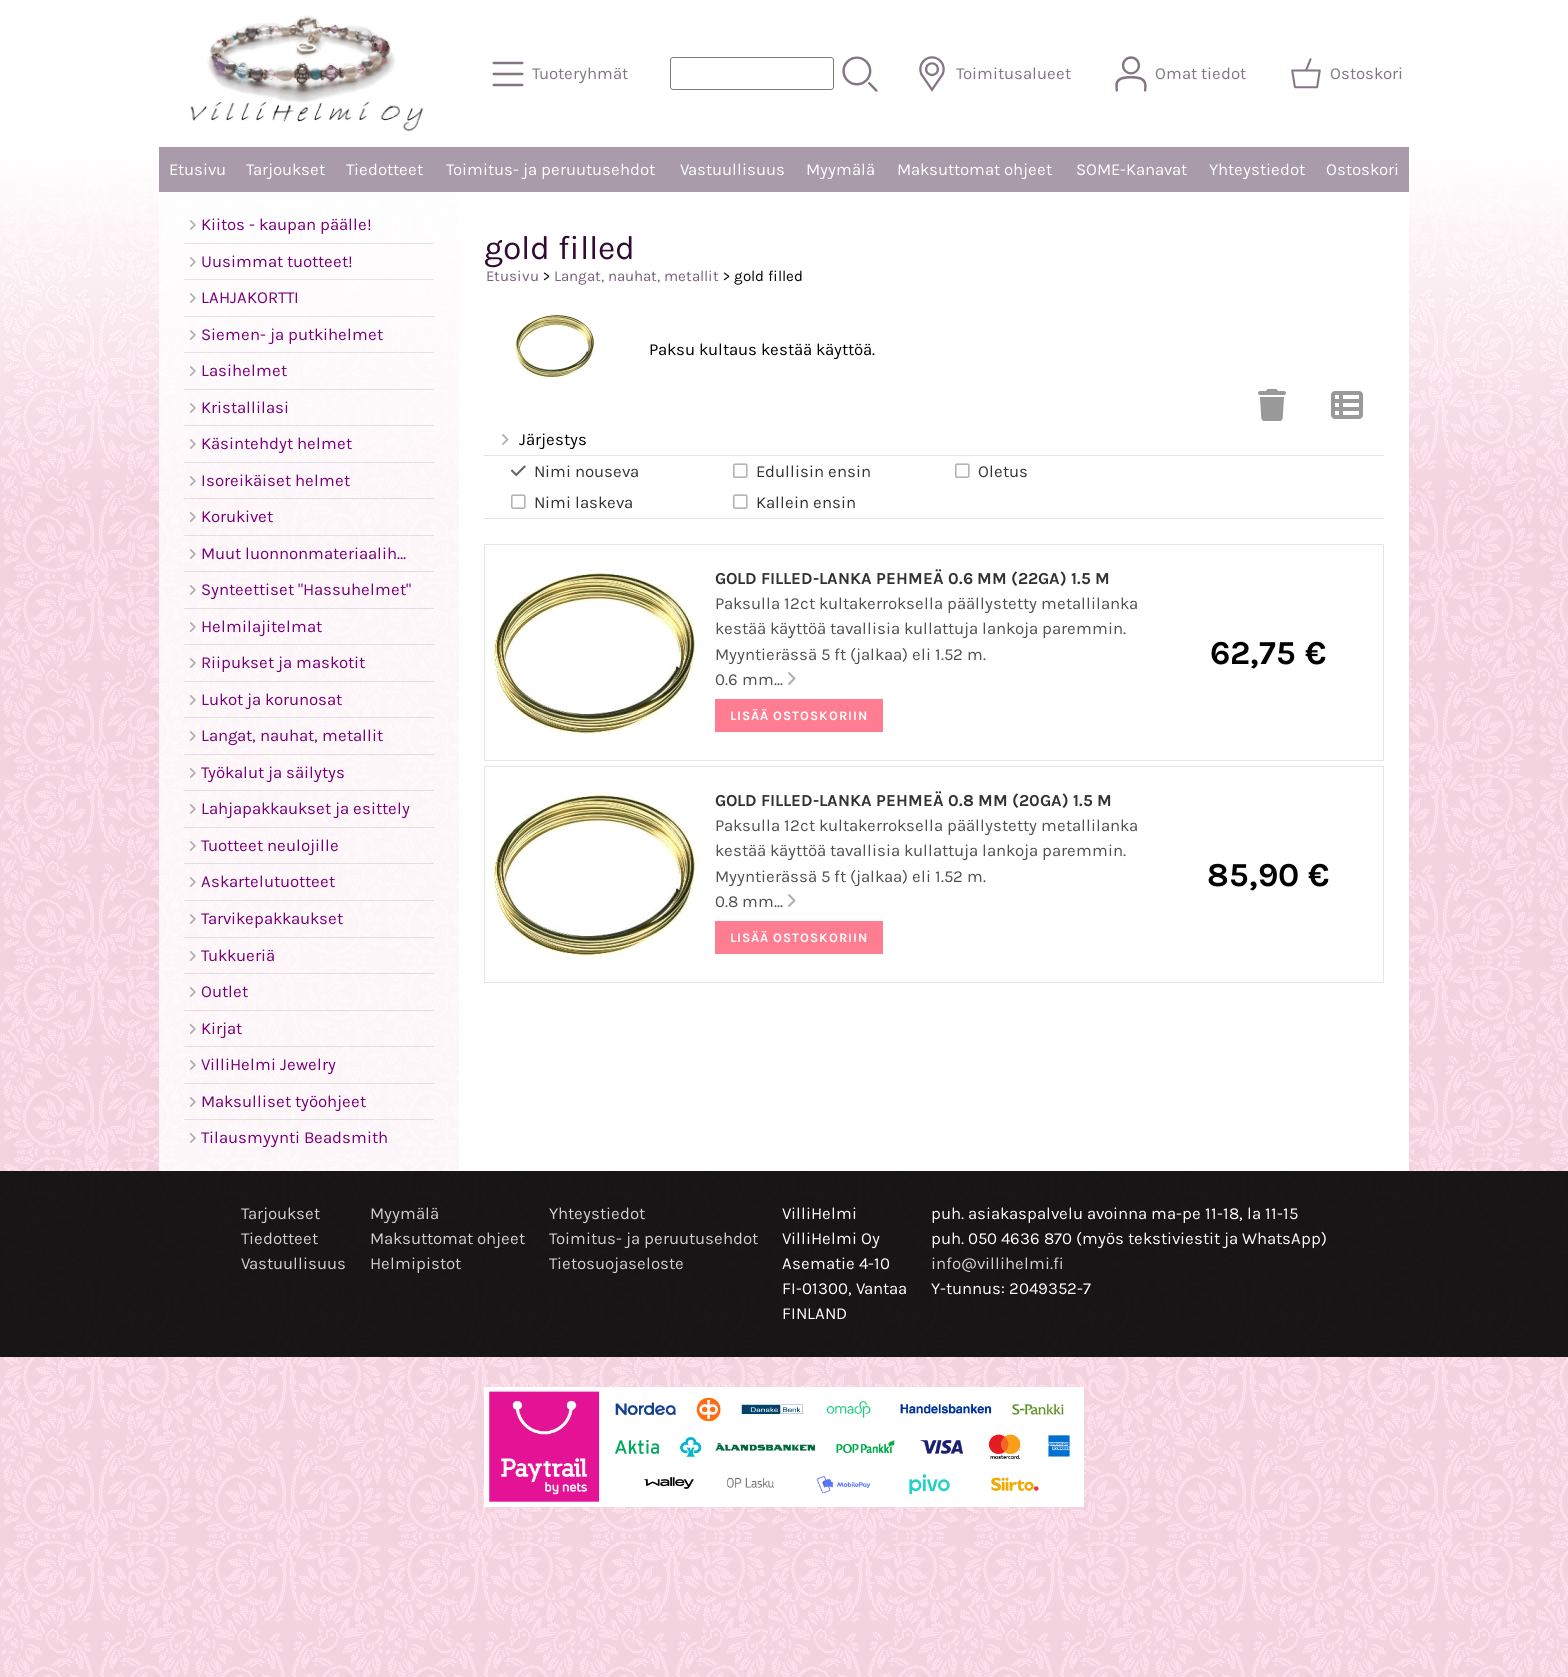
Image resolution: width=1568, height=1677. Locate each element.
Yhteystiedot (1257, 169)
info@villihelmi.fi (997, 1263)
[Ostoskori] (1348, 74)
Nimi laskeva (570, 502)
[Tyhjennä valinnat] (1272, 411)
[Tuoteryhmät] (562, 74)
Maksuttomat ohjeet (974, 169)
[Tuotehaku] (752, 73)
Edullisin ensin (800, 471)
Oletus (990, 471)
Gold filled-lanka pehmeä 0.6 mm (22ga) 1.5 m (912, 578)
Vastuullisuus (732, 169)
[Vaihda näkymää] (1347, 411)
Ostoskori (1362, 169)
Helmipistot (415, 1263)
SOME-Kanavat (1131, 169)
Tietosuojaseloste (616, 1263)
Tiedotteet (384, 169)
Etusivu (197, 169)
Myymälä (840, 169)
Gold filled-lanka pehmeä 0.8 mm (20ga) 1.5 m (913, 800)
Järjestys (541, 440)
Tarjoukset (285, 169)
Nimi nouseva (573, 471)
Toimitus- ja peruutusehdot (550, 169)
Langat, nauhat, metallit (636, 276)
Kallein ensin (793, 502)
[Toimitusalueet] (995, 74)
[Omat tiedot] (1182, 74)
